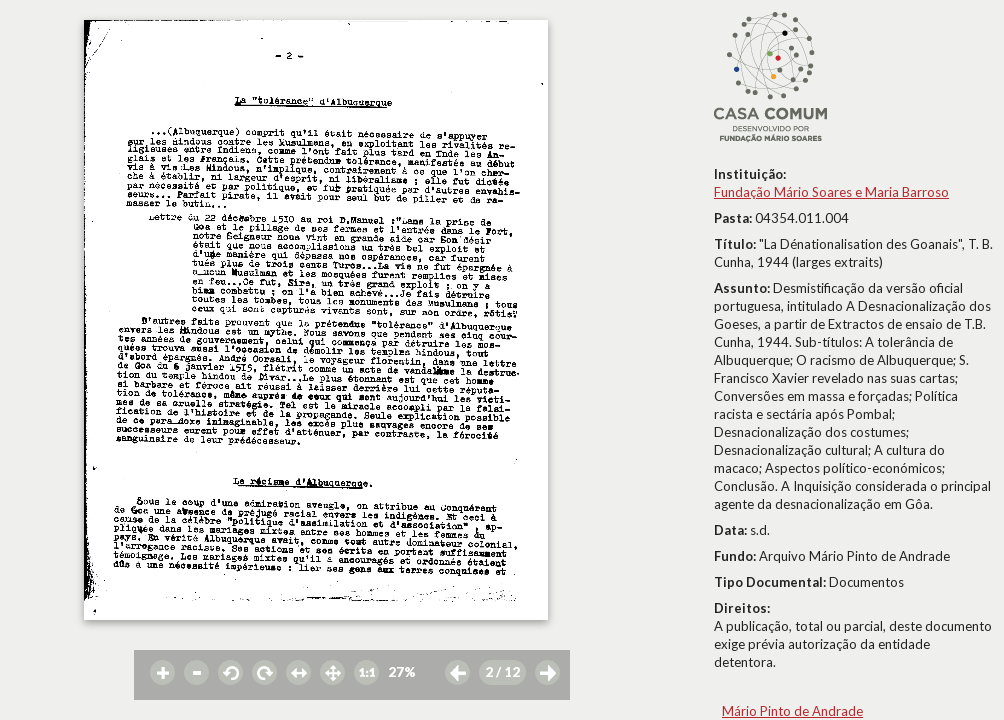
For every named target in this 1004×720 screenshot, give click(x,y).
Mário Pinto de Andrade (792, 711)
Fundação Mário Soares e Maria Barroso (831, 192)
